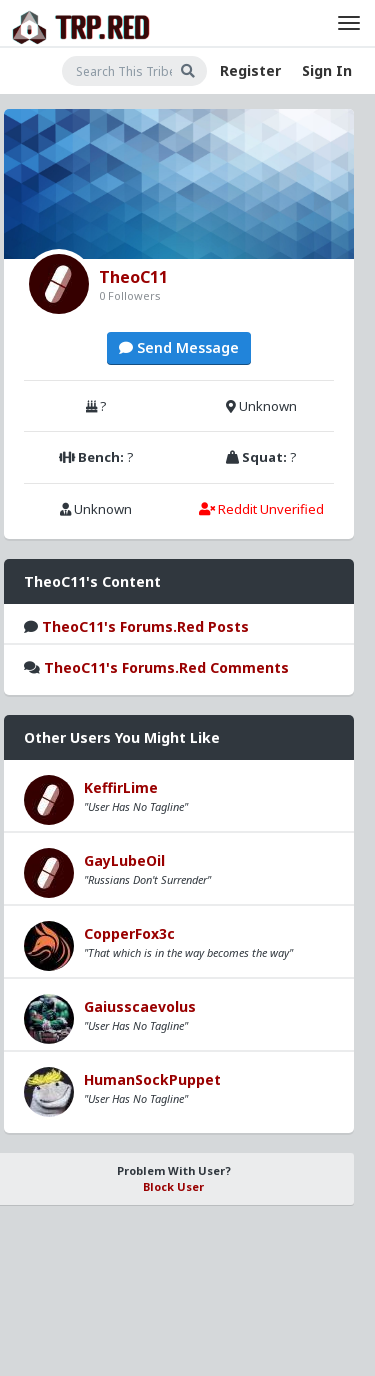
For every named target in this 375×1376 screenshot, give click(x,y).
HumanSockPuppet (152, 1079)
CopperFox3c (129, 933)
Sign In (327, 70)
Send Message (179, 347)
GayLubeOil (124, 860)
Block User (173, 1186)
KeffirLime (121, 787)
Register (250, 70)
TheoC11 (133, 277)
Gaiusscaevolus (140, 1006)
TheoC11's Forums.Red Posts (145, 626)
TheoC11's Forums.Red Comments (166, 667)
